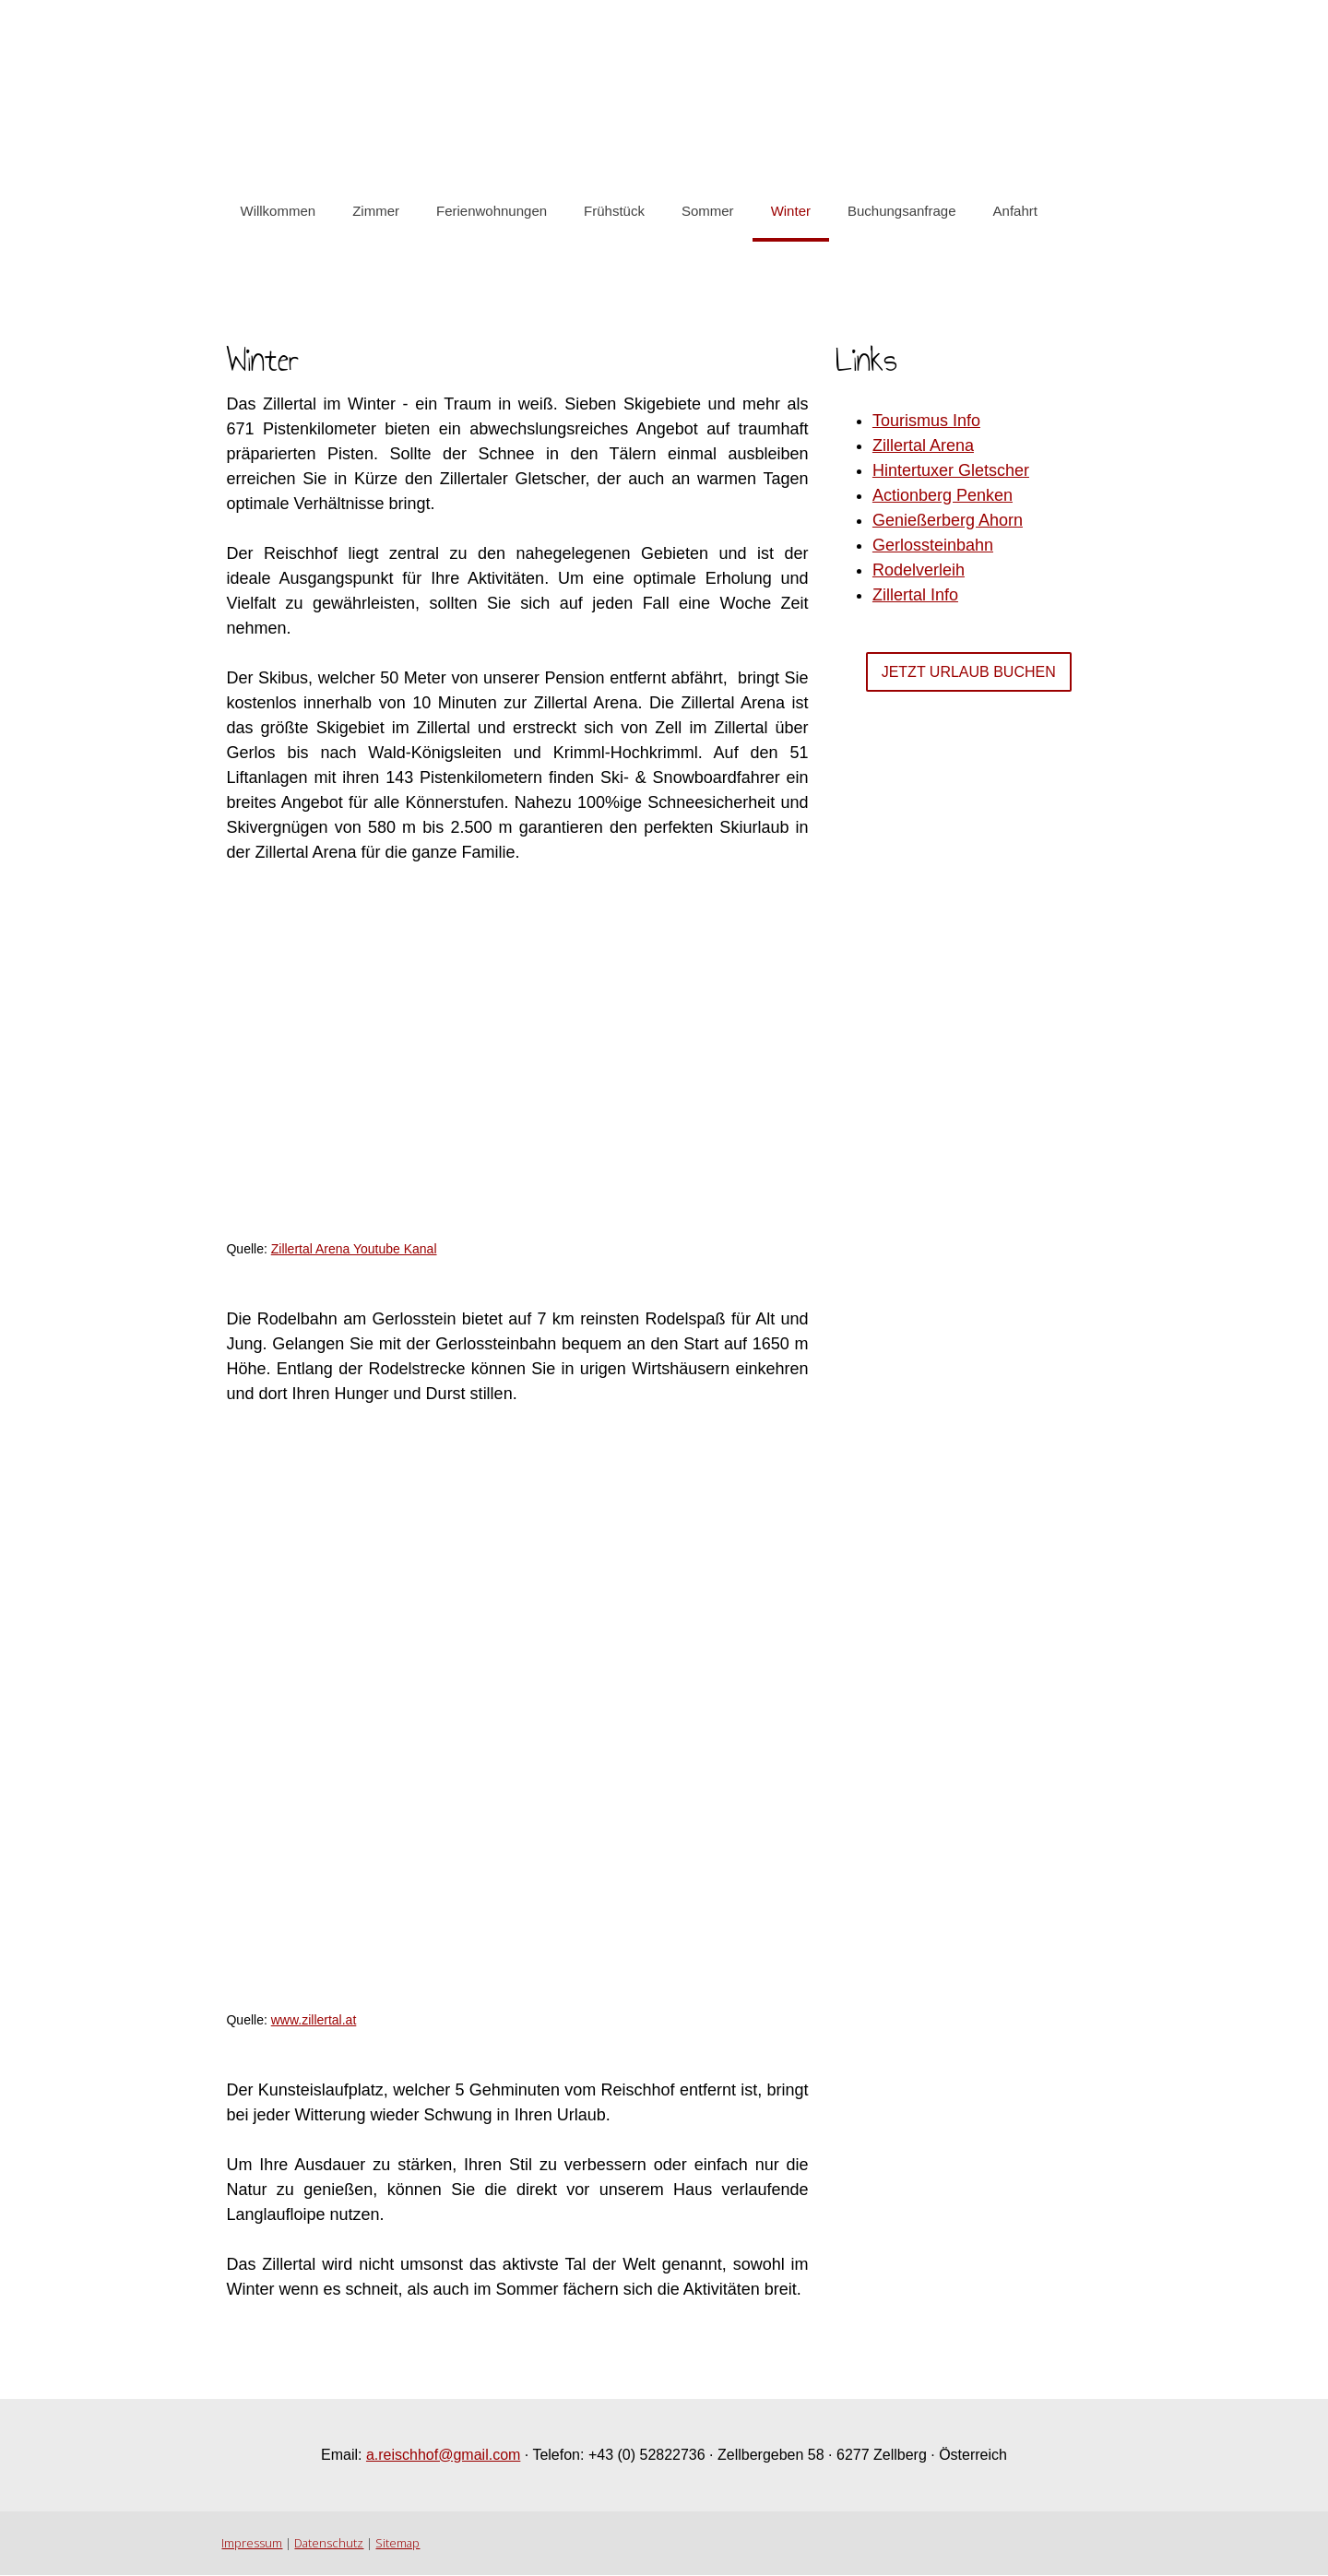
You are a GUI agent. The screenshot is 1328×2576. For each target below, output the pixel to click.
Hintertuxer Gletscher (950, 470)
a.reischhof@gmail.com (443, 2455)
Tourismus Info (926, 420)
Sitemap (397, 2543)
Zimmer (375, 211)
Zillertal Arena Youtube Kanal (353, 1248)
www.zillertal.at (313, 2019)
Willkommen (277, 211)
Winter (790, 211)
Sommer (707, 211)
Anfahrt (1014, 211)
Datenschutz (328, 2543)
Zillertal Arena (923, 445)
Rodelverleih (918, 570)
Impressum (251, 2543)
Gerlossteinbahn (932, 545)
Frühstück (614, 211)
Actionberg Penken (942, 495)
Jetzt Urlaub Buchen (969, 672)
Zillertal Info (915, 595)
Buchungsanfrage (902, 211)
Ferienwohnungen (491, 211)
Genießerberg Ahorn (947, 520)
